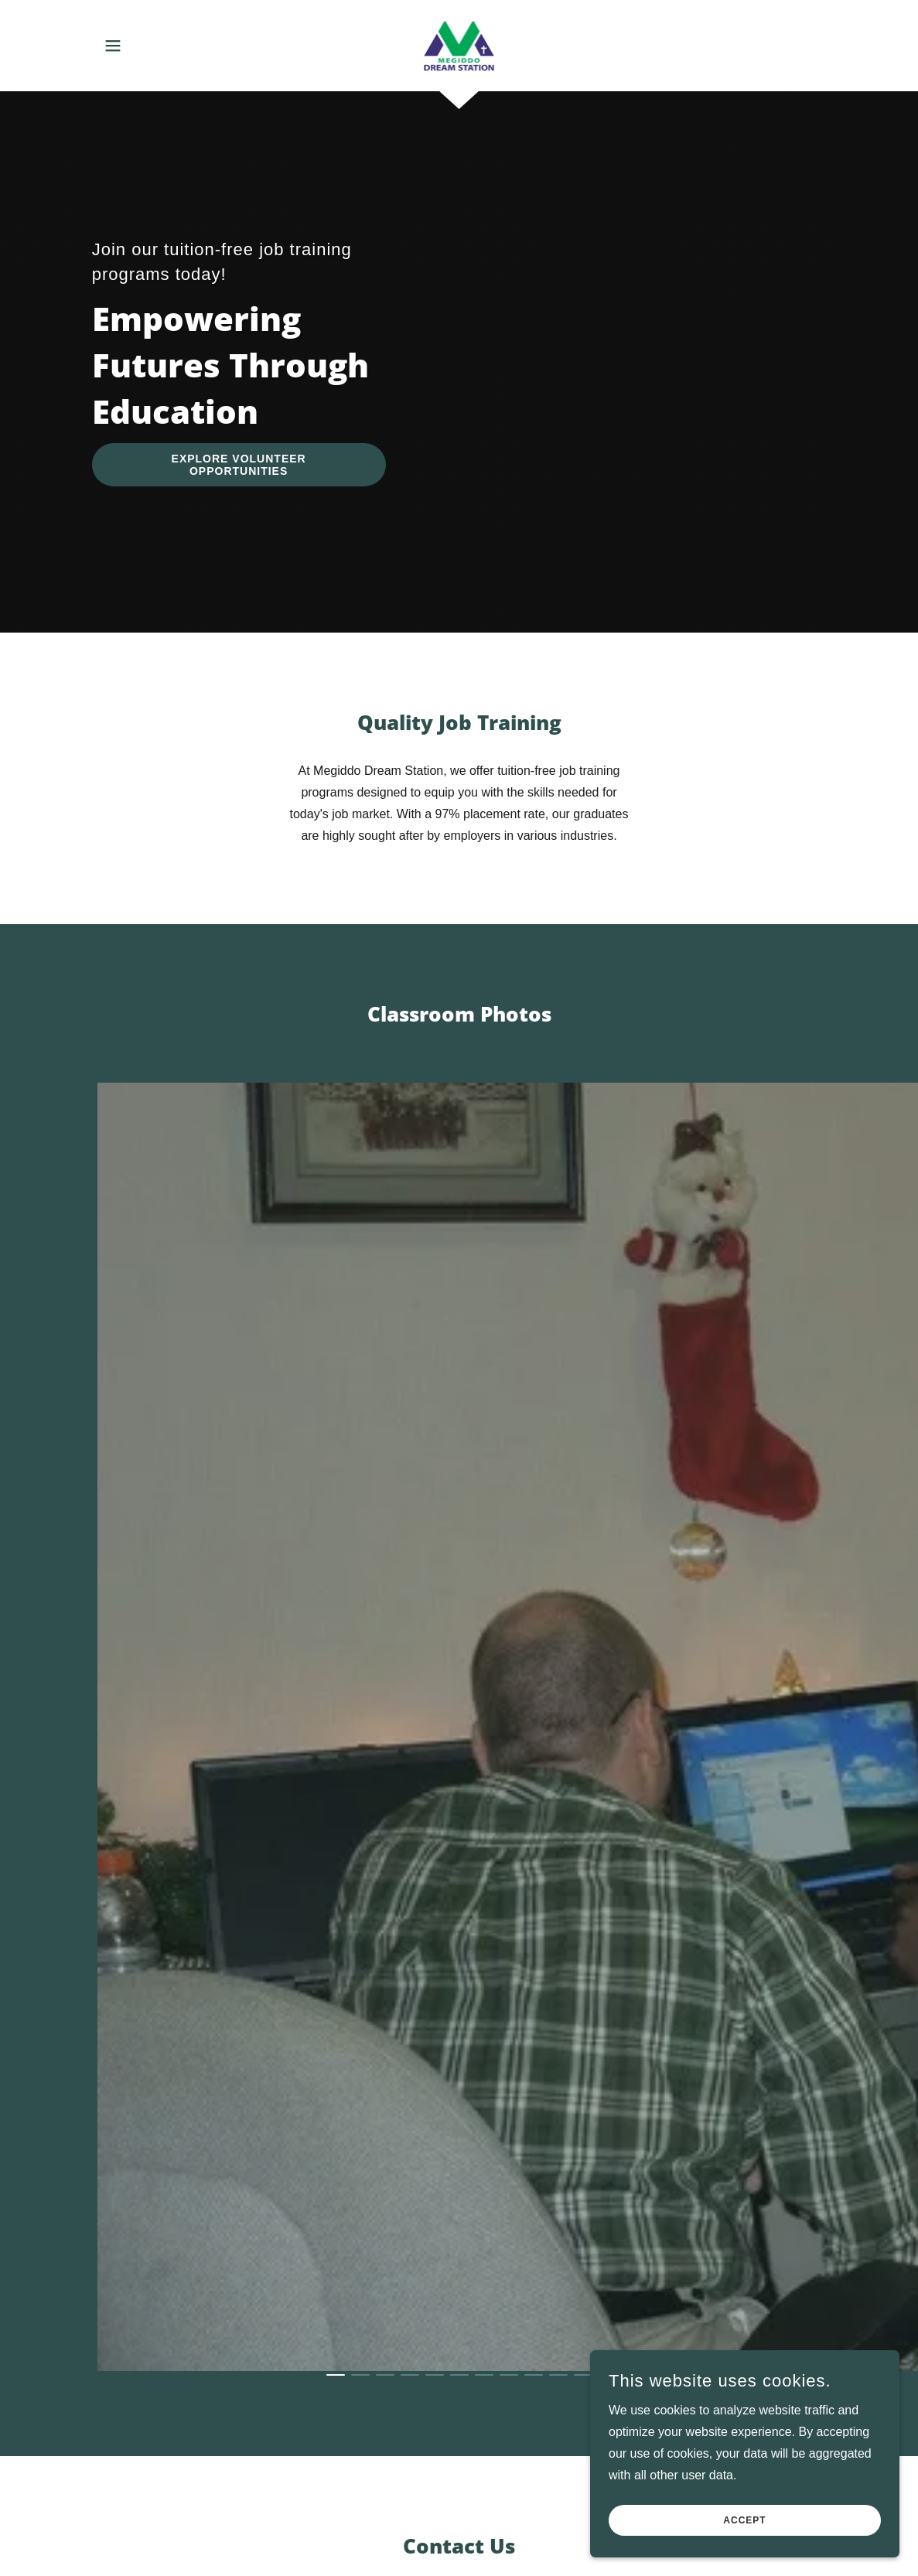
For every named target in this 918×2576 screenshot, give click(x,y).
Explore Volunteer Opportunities (239, 464)
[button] (112, 45)
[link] (459, 44)
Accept (744, 2520)
